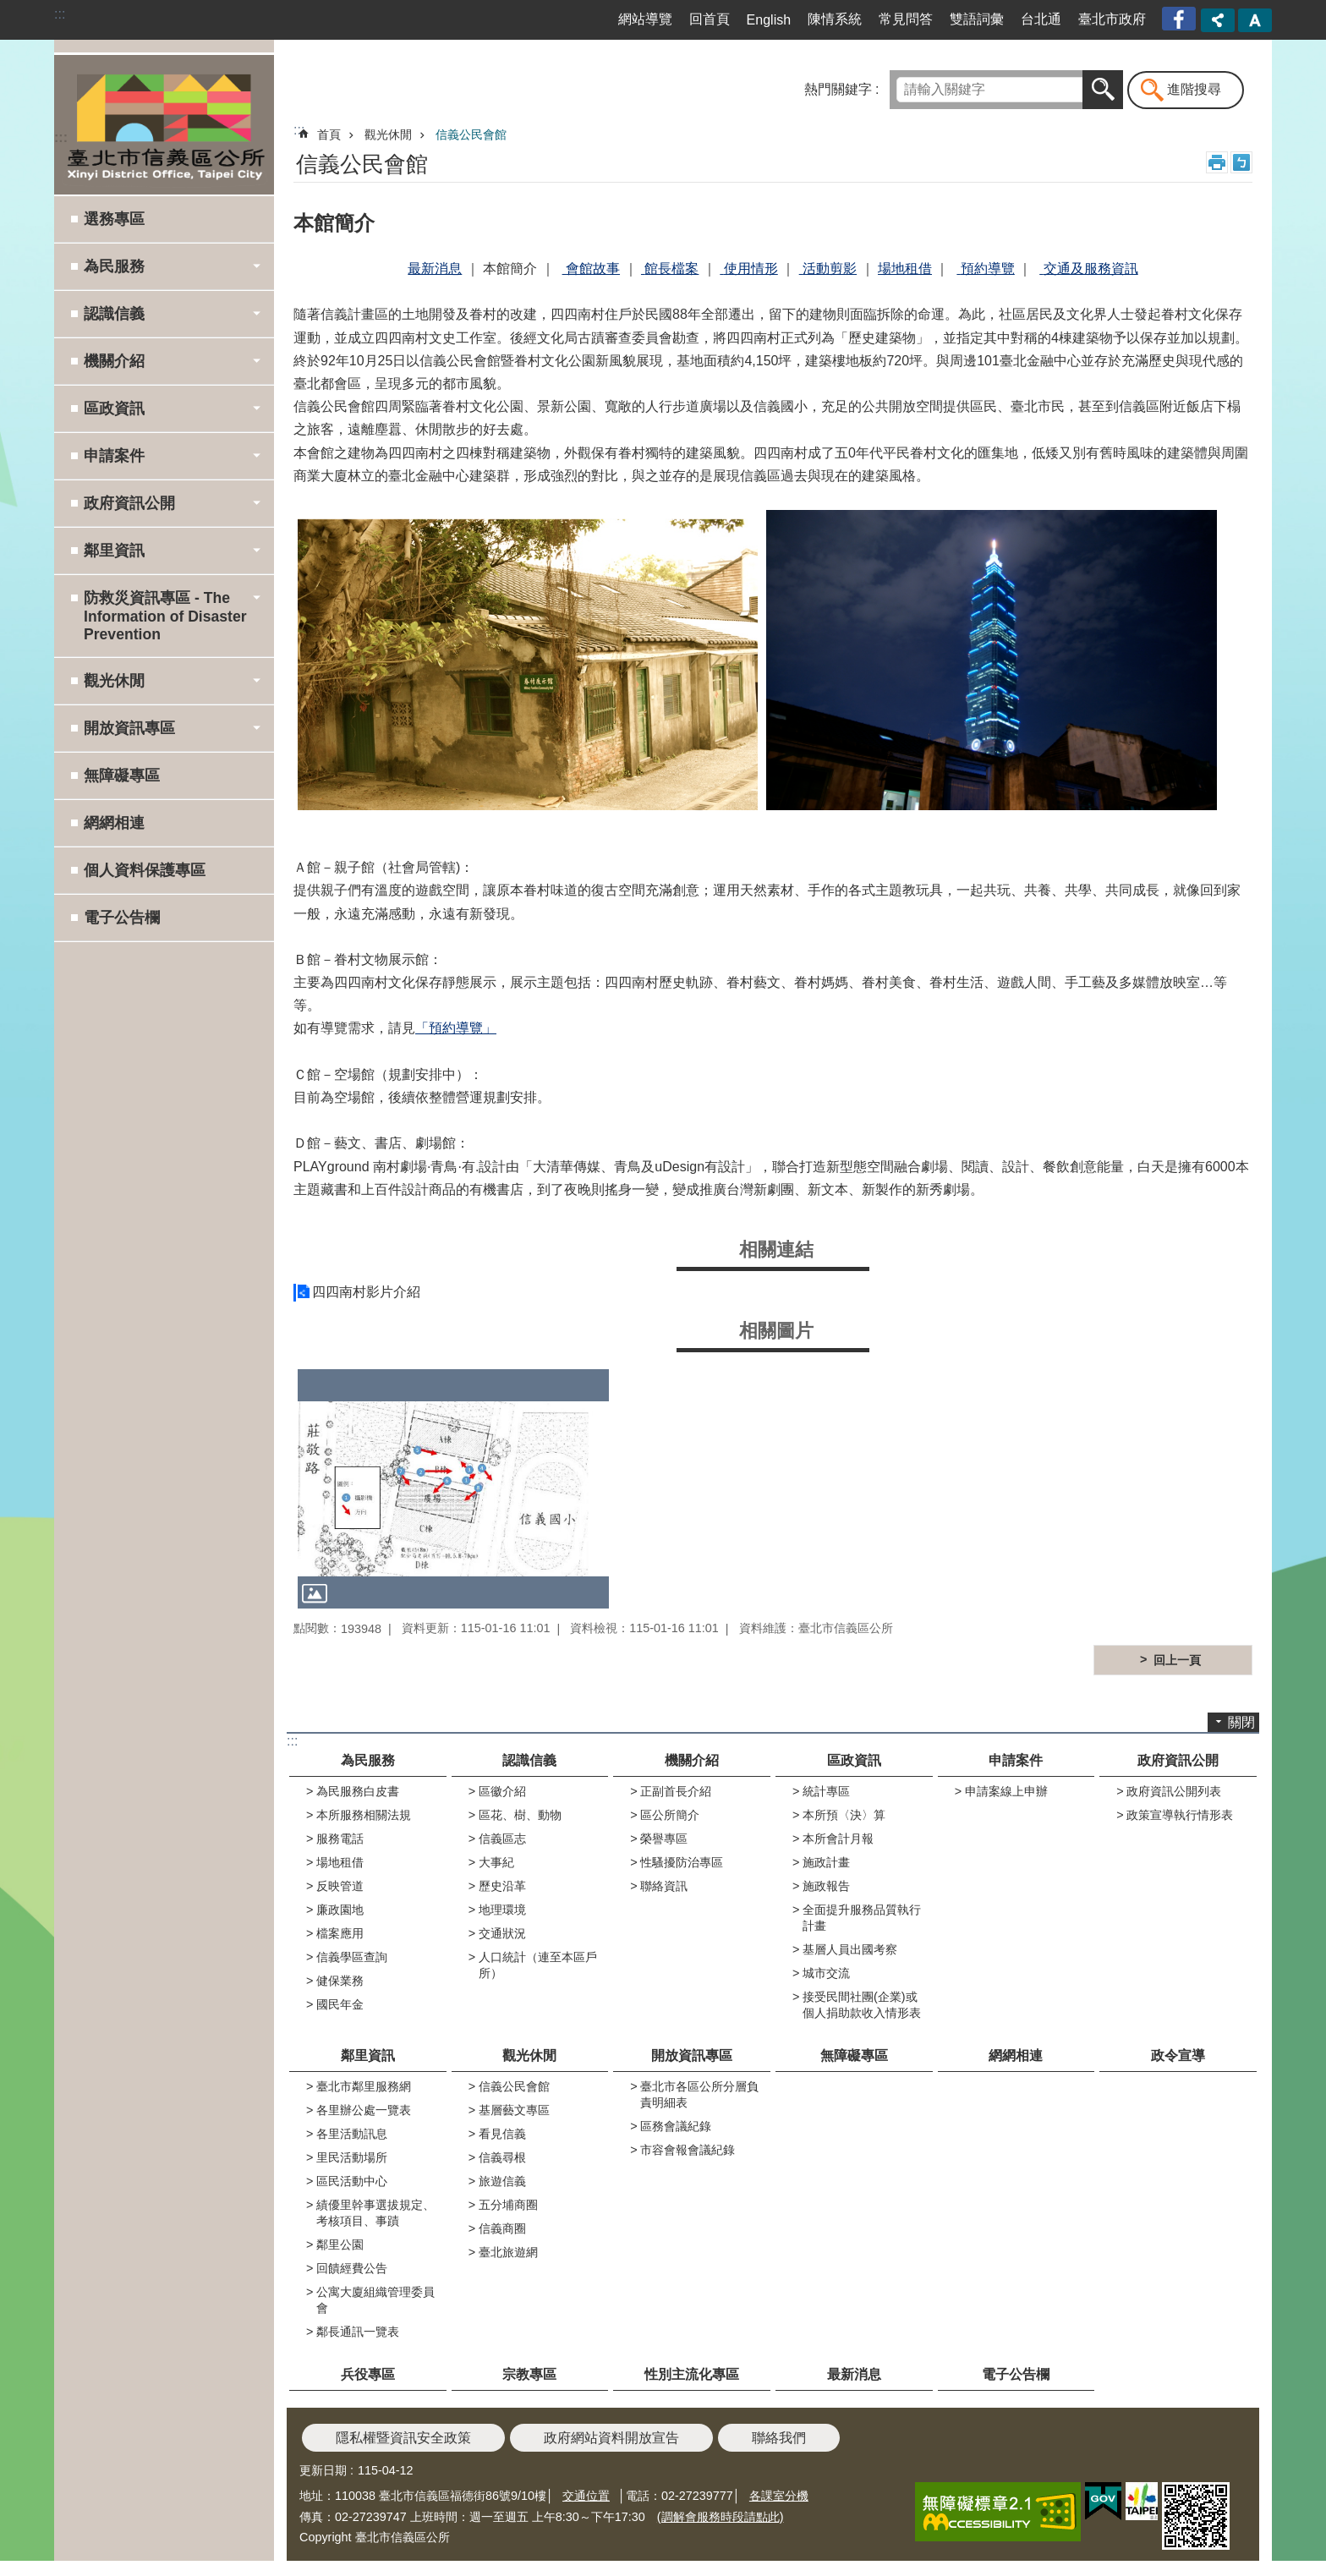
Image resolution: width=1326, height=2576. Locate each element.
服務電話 (340, 1838)
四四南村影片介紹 (366, 1292)
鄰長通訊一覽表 (357, 2331)
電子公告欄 (122, 917)
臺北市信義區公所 (164, 124)
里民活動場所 (351, 2157)
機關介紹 (692, 1760)
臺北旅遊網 (508, 2252)
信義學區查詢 (351, 1957)
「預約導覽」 (455, 1028)
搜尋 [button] (1102, 89)
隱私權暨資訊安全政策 (403, 2438)
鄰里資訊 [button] (114, 550)
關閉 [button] (1241, 1722)
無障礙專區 (122, 775)
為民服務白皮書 (357, 1791)
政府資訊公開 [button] (129, 503)
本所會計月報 (838, 1838)
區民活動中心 (351, 2181)
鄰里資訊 (368, 2055)
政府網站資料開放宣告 (611, 2438)
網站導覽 (645, 19)
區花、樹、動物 (520, 1815)
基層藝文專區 (514, 2110)
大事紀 (496, 1862)
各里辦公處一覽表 (363, 2110)
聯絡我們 (779, 2438)
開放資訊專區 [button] (129, 728)
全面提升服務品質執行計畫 (862, 1917)
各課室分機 (778, 2495)
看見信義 (502, 2133)
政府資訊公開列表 (1173, 1791)
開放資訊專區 (691, 2055)
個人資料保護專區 (144, 870)
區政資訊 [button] (114, 408)
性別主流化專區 (691, 2374)
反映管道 (340, 1886)
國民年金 (340, 2004)
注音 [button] (1241, 162)
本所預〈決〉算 (844, 1815)
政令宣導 (1178, 2055)
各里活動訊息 (351, 2133)
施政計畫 (826, 1862)
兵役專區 (368, 2374)
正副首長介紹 (675, 1791)
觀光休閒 (388, 134)
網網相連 (114, 822)
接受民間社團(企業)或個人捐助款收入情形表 (862, 2005)
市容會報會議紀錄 (687, 2150)
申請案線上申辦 (1006, 1791)
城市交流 (826, 1973)
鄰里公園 (340, 2244)
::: (59, 14)
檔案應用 (340, 1933)
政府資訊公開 (1178, 1760)
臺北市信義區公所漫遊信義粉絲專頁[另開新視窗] (1180, 19)
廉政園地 (340, 1909)
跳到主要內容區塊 (8, 8)
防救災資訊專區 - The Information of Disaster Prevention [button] (165, 616)
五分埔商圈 (508, 2205)
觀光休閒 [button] (114, 680)
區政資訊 (854, 1760)
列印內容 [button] (1217, 162)
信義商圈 (502, 2228)
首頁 (329, 134)
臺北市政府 (1112, 19)
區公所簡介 (669, 1815)
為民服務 (368, 1760)
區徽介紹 (502, 1791)
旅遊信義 (502, 2181)
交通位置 (586, 2495)
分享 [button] (1218, 20)
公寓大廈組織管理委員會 (375, 2300)
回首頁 (709, 19)
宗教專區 (529, 2374)
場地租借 (340, 1862)
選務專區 (114, 219)
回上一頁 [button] (1177, 1660)
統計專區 (826, 1791)
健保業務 (340, 1980)
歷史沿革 (502, 1886)
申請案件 (1016, 1760)
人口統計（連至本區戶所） (538, 1965)
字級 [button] (1255, 20)
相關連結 (776, 1249)
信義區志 (502, 1838)
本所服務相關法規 (363, 1815)
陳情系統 (835, 19)
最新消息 (854, 2374)
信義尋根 (502, 2157)
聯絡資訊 (664, 1886)
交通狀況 (502, 1933)
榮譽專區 (664, 1838)
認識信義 (529, 1760)
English (769, 20)
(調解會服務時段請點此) (720, 2517)
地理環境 (502, 1909)
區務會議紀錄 (675, 2126)
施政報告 (826, 1886)
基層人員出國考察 (850, 1949)
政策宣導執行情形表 (1179, 1815)
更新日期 (323, 2470)
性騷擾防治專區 (681, 1862)
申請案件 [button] (114, 455)
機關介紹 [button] (114, 361)
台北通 (1041, 19)
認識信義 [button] (114, 313)
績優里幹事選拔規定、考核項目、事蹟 (375, 2213)
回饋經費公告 (351, 2268)
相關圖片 (776, 1330)
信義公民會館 (471, 134)
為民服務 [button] (114, 266)
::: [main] (298, 130)
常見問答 (906, 19)
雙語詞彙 (977, 19)
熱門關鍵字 (838, 89)
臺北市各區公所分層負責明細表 (699, 2094)
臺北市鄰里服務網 (363, 2086)
